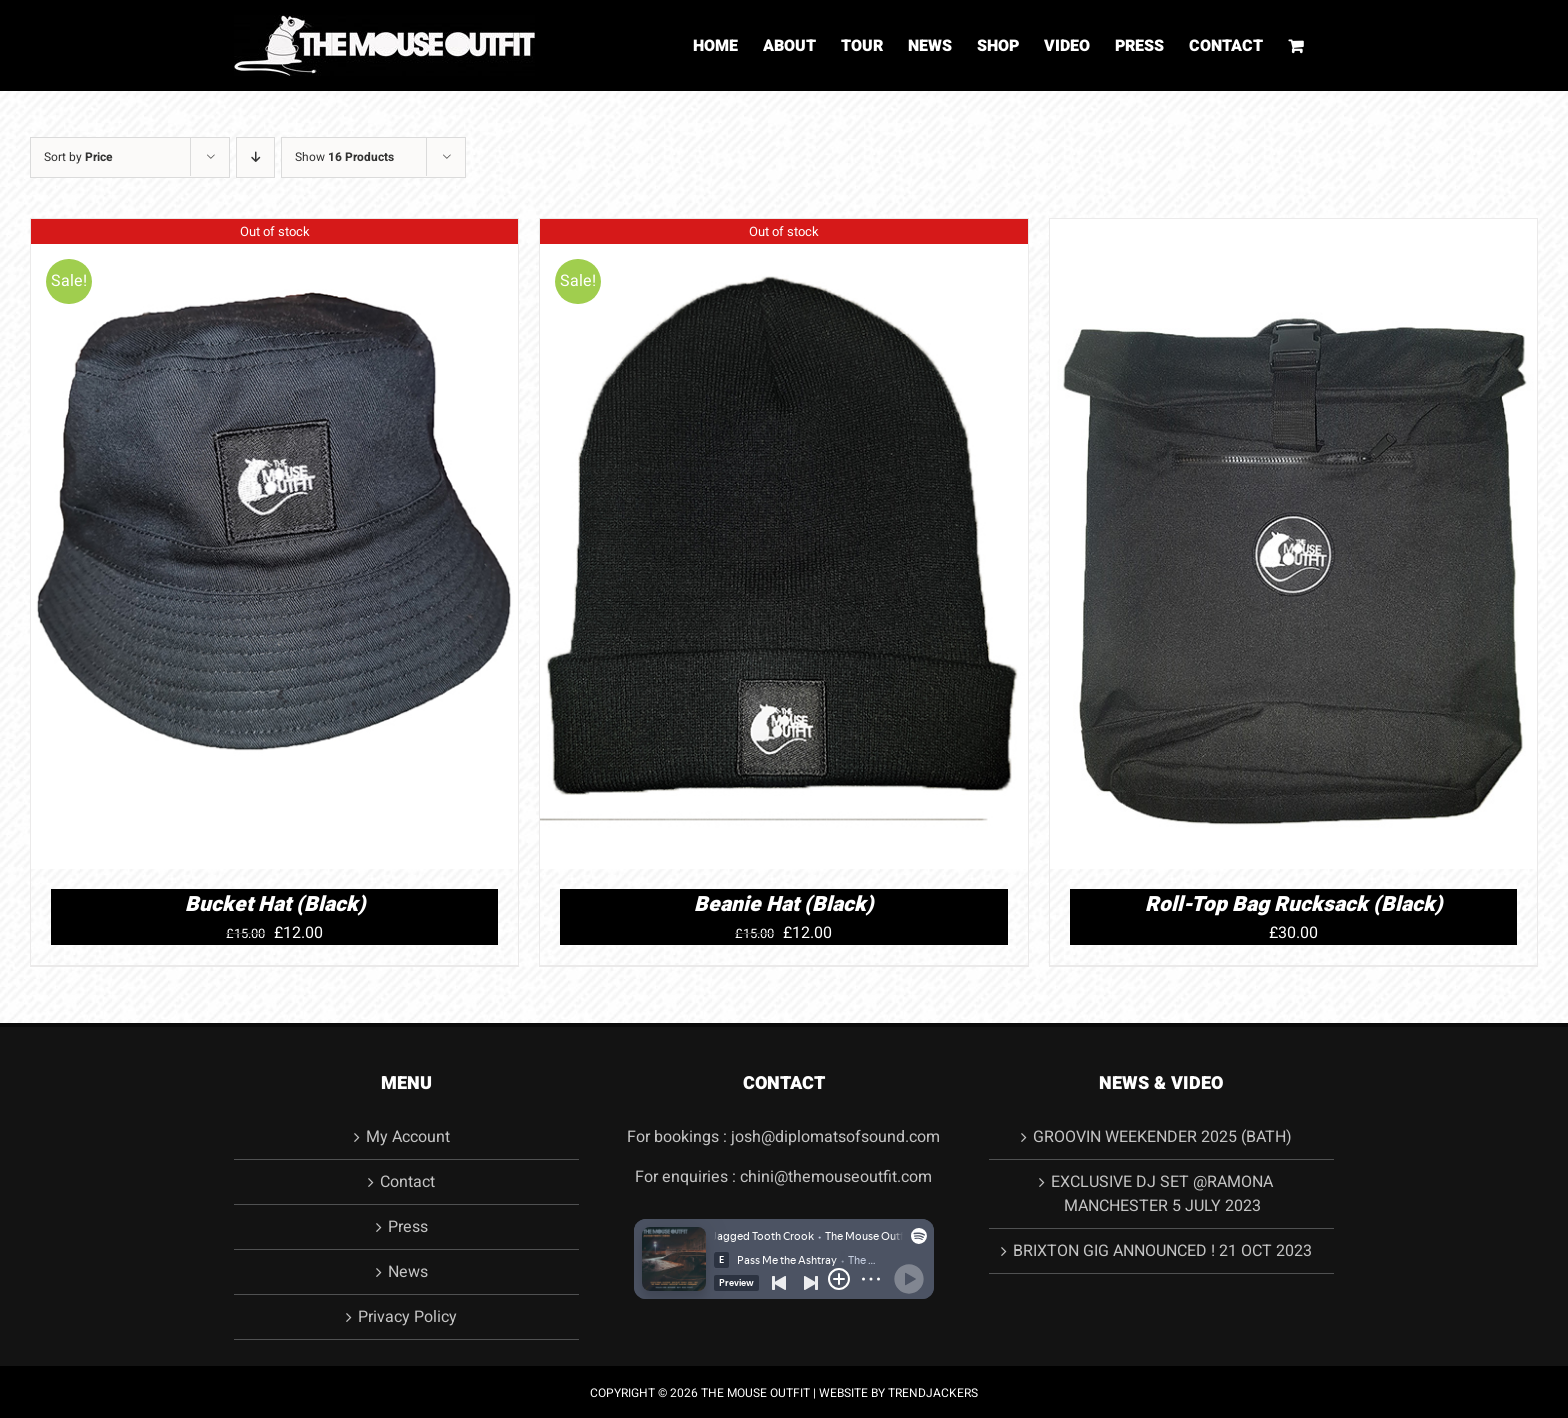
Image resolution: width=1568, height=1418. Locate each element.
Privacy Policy (407, 1317)
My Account (408, 1137)
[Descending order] (255, 157)
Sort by (78, 157)
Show (344, 157)
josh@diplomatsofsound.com (835, 1137)
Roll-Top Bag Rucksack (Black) (1293, 904)
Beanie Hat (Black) (783, 904)
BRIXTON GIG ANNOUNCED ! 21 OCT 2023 (1162, 1251)
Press (408, 1227)
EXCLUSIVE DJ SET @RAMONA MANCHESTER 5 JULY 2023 (1162, 1194)
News (408, 1272)
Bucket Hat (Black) (275, 904)
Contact (407, 1182)
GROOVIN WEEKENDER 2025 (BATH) (1162, 1137)
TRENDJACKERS (933, 1393)
